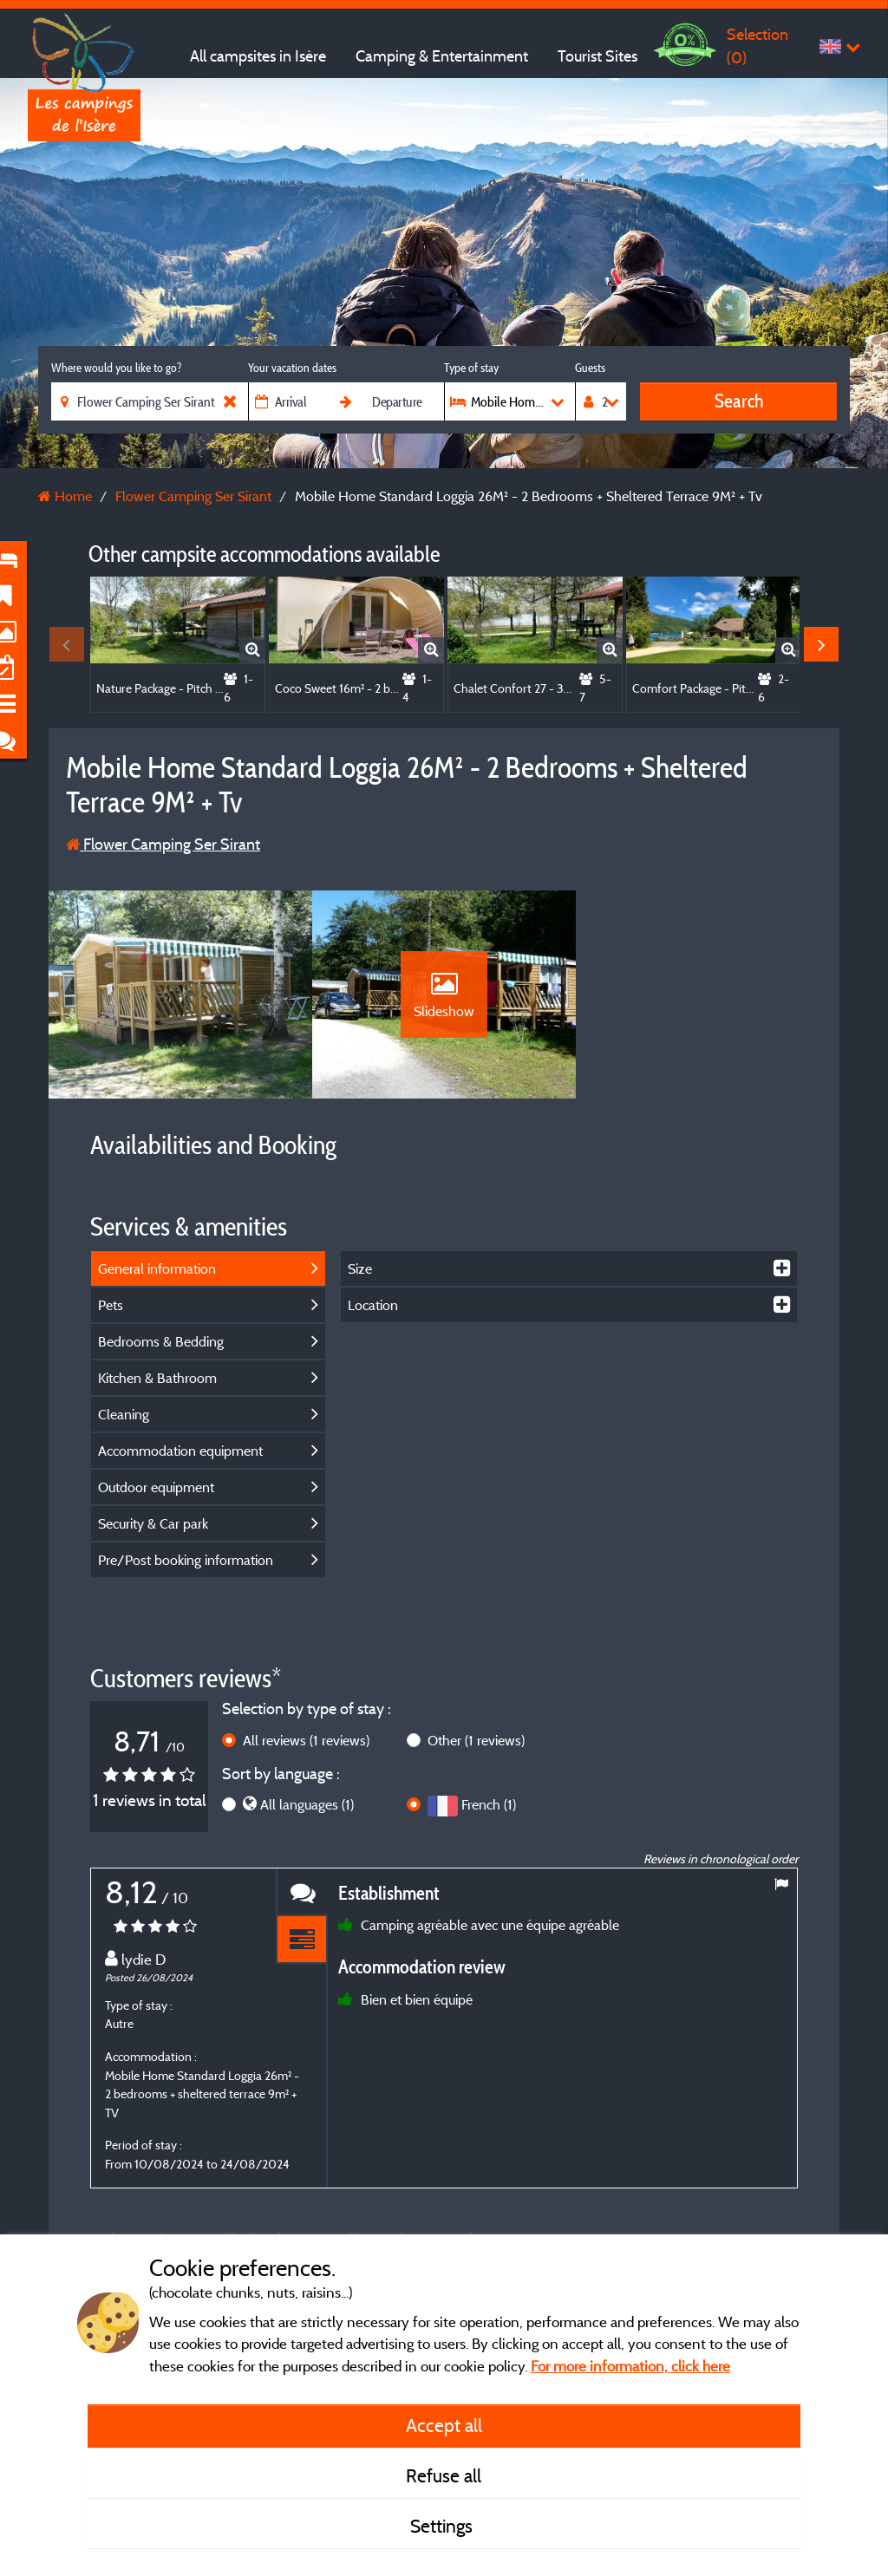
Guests (590, 367)
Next (821, 644)
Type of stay (471, 367)
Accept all (444, 2425)
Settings (443, 2525)
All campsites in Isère (258, 56)
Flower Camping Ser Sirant (163, 844)
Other (476, 1740)
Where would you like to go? (116, 367)
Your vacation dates (292, 367)
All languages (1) (307, 1804)
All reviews (306, 1740)
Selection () (757, 45)
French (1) (488, 1804)
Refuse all (443, 2475)
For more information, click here (630, 2366)
